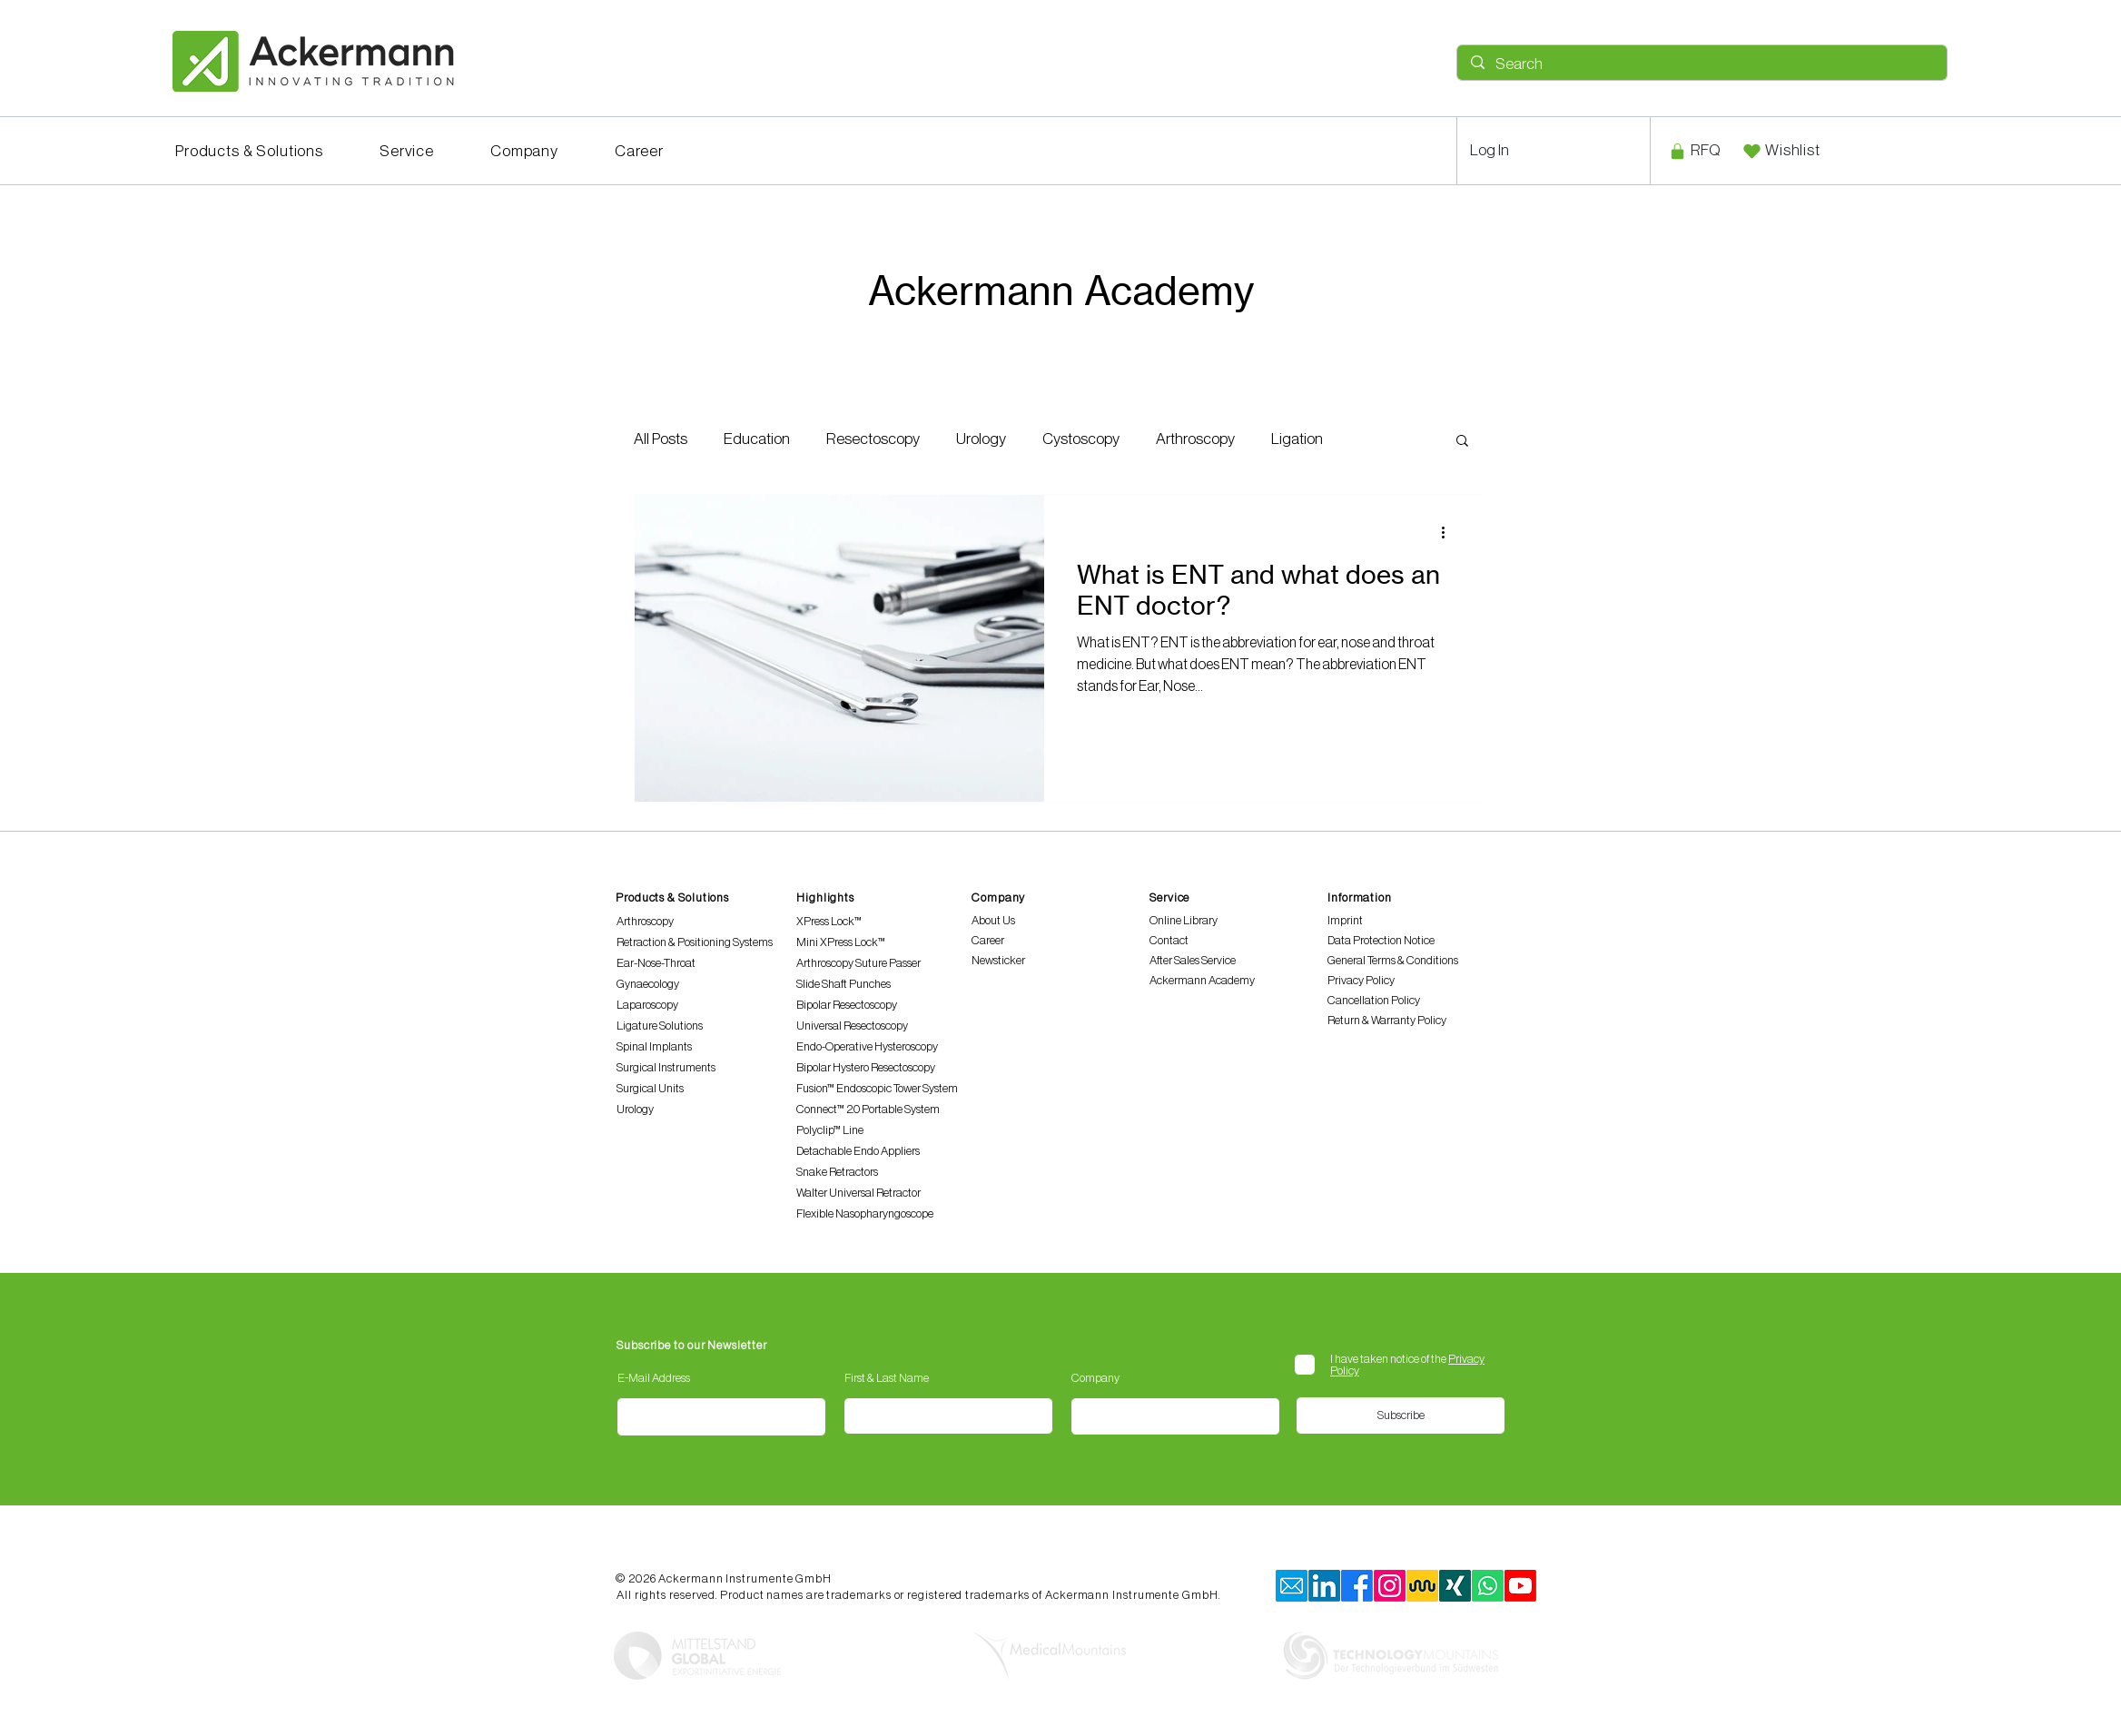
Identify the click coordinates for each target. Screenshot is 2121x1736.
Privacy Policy (1361, 980)
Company (1095, 1378)
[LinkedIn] (1324, 1586)
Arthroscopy (1195, 439)
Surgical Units (650, 1088)
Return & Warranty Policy (1386, 1020)
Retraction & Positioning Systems (695, 942)
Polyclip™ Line (829, 1130)
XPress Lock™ (829, 921)
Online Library (1183, 920)
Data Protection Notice (1381, 940)
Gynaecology (648, 984)
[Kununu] (1422, 1586)
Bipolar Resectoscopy (846, 1005)
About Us (993, 920)
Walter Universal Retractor (858, 1192)
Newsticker (998, 960)
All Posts (660, 439)
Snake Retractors (837, 1172)
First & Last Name (886, 1378)
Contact (1169, 940)
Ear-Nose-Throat (656, 963)
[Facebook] (1357, 1586)
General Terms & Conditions (1392, 960)
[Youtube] (1520, 1586)
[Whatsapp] (1488, 1586)
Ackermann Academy (1202, 980)
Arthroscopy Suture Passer (858, 963)
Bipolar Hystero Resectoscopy (865, 1067)
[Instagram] (1390, 1586)
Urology (981, 439)
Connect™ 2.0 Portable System (868, 1109)
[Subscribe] (1400, 1415)
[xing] (1455, 1586)
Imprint (1345, 920)
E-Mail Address (653, 1378)
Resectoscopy (873, 439)
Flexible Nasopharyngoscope (864, 1213)
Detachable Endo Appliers (858, 1151)
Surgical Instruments (666, 1067)
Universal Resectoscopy (852, 1025)
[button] (249, 151)
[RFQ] (1694, 150)
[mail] (1291, 1586)
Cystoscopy (1081, 439)
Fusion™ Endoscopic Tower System (877, 1088)
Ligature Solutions (660, 1025)
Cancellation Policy (1373, 1000)
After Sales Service (1192, 960)
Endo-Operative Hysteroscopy (867, 1046)
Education (757, 439)
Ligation (1297, 439)
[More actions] (1449, 532)
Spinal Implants (654, 1046)
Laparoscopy (647, 1005)
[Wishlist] (1781, 150)
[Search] (1702, 64)
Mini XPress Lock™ (840, 942)
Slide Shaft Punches (843, 984)
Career (988, 940)
